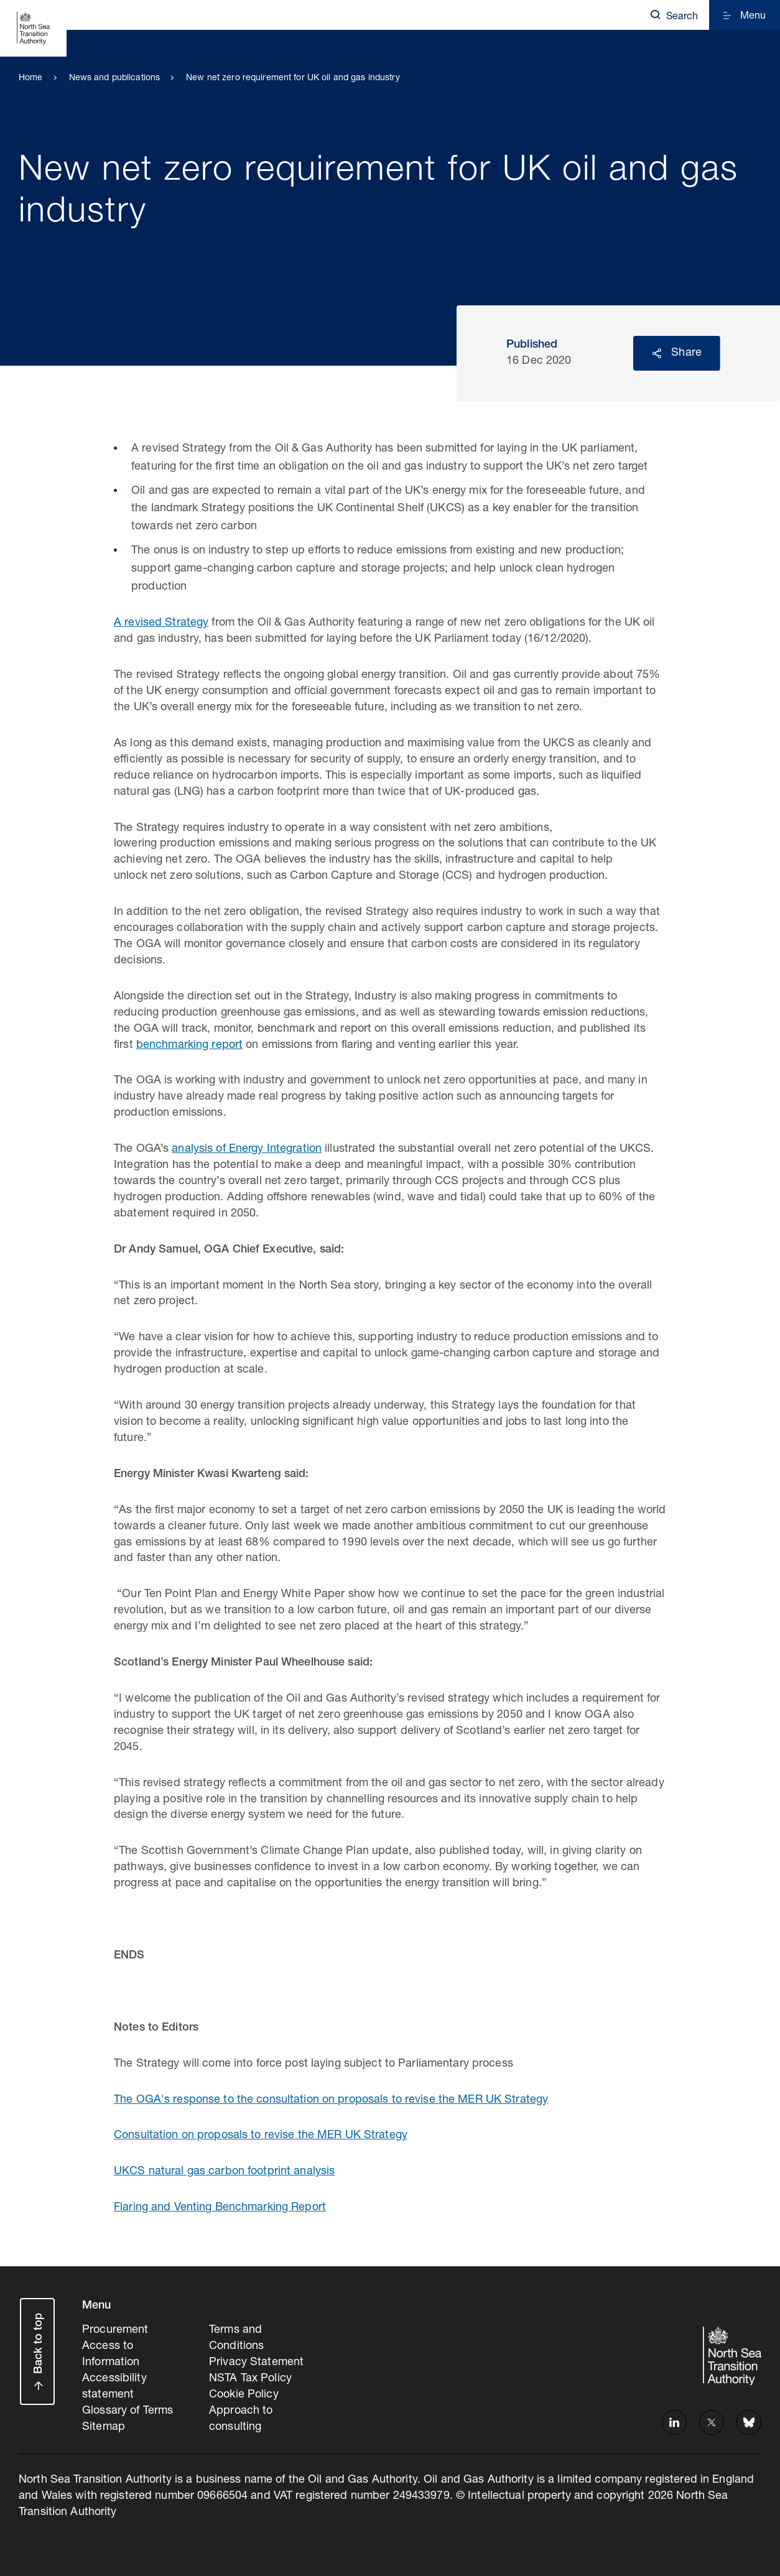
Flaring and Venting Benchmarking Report (220, 2207)
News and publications (114, 78)
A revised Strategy (161, 623)
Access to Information (110, 2354)
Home (31, 78)
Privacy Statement (256, 2362)
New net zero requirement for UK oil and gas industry (293, 78)
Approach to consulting (240, 2419)
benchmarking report (189, 1045)
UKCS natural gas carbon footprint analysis (224, 2171)
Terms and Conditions (236, 2338)
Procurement (115, 2330)
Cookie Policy (244, 2395)
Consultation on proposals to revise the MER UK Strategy (260, 2135)
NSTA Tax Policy (250, 2378)
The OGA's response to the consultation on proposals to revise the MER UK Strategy (331, 2100)
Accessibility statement (114, 2387)
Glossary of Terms (127, 2411)
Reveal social (657, 353)
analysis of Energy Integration (247, 1149)
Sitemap (103, 2427)
